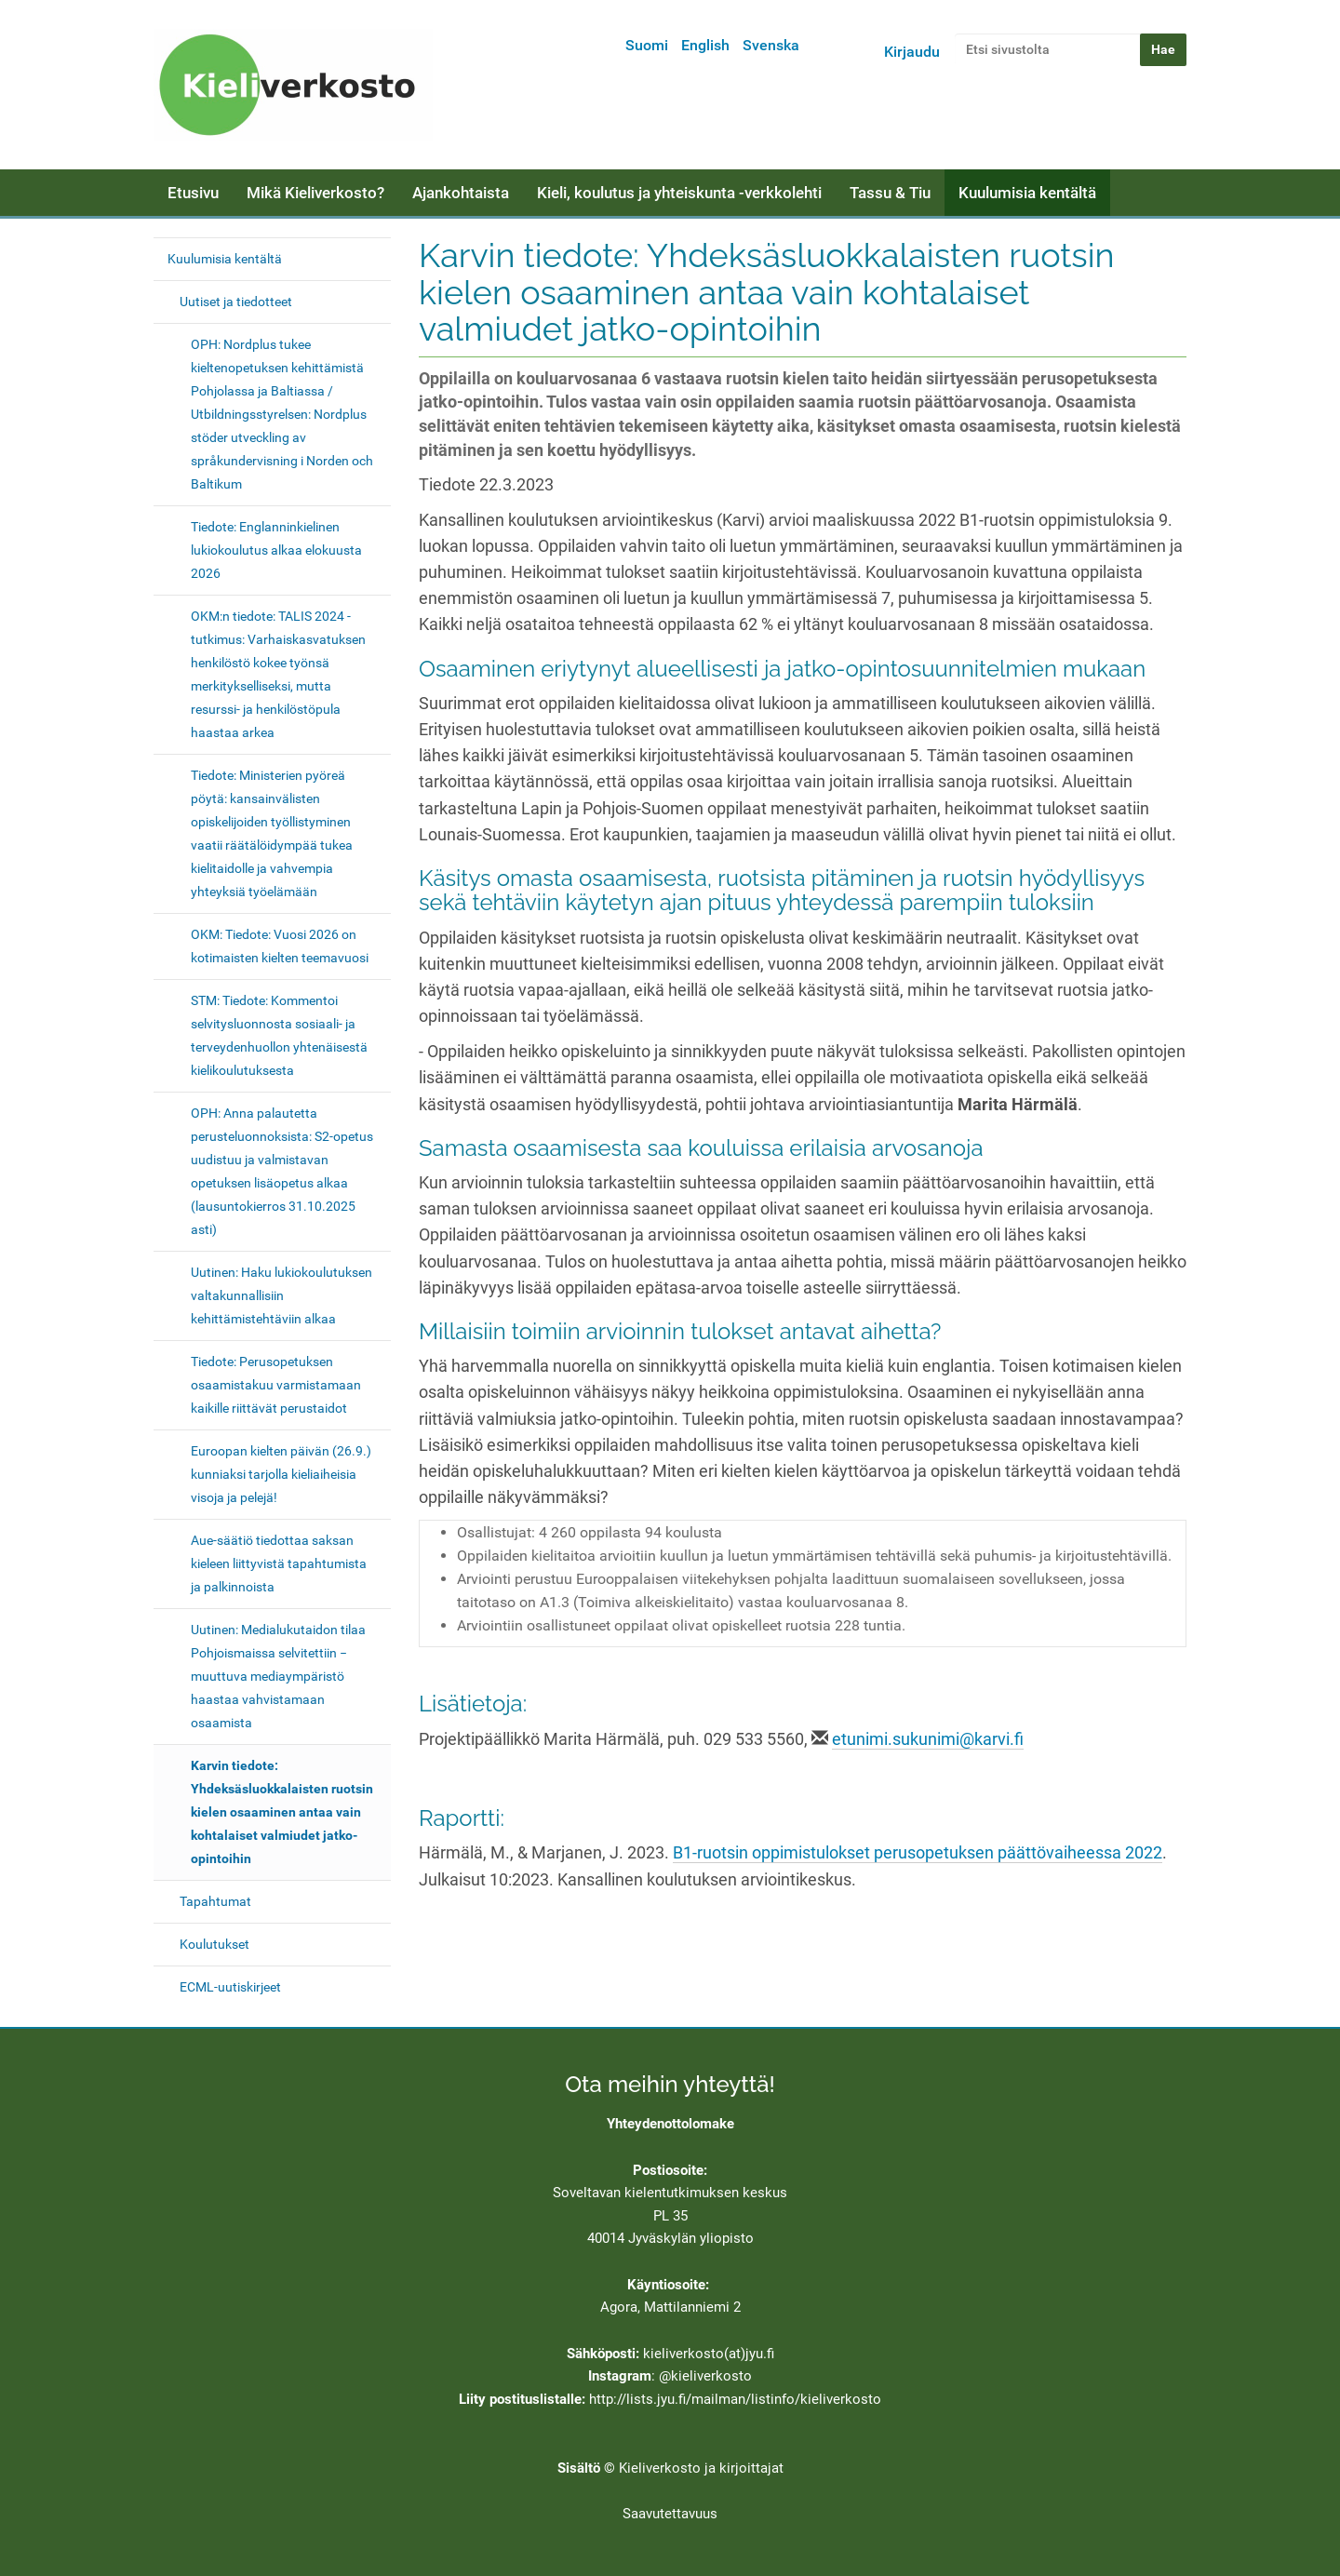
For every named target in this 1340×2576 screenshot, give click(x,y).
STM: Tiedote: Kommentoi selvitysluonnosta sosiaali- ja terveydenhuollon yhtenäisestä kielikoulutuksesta (279, 1035)
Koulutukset (214, 1944)
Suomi (646, 45)
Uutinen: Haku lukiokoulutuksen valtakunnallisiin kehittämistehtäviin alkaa (281, 1295)
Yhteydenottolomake (670, 2123)
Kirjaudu (912, 51)
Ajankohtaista (460, 192)
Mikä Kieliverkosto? (315, 192)
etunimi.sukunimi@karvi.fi (928, 1739)
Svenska (771, 45)
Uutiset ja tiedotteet (236, 301)
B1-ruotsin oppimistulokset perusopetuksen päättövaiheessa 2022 (917, 1853)
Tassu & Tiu (890, 192)
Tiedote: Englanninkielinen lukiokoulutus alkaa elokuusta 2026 (276, 550)
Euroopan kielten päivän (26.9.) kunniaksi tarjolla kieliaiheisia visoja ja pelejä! (281, 1474)
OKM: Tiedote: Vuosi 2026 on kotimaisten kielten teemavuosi (279, 946)
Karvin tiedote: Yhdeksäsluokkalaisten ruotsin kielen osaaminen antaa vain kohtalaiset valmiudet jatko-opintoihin (282, 1812)
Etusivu (193, 192)
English (705, 45)
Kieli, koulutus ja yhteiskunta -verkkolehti (679, 192)
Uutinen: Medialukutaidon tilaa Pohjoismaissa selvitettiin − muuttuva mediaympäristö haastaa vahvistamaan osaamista (278, 1676)
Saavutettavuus (670, 2513)
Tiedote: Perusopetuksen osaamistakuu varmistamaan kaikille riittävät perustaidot (276, 1384)
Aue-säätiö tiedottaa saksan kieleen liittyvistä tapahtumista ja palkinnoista (279, 1563)
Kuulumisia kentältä (1027, 192)
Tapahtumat (215, 1901)
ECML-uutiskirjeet (230, 1986)
